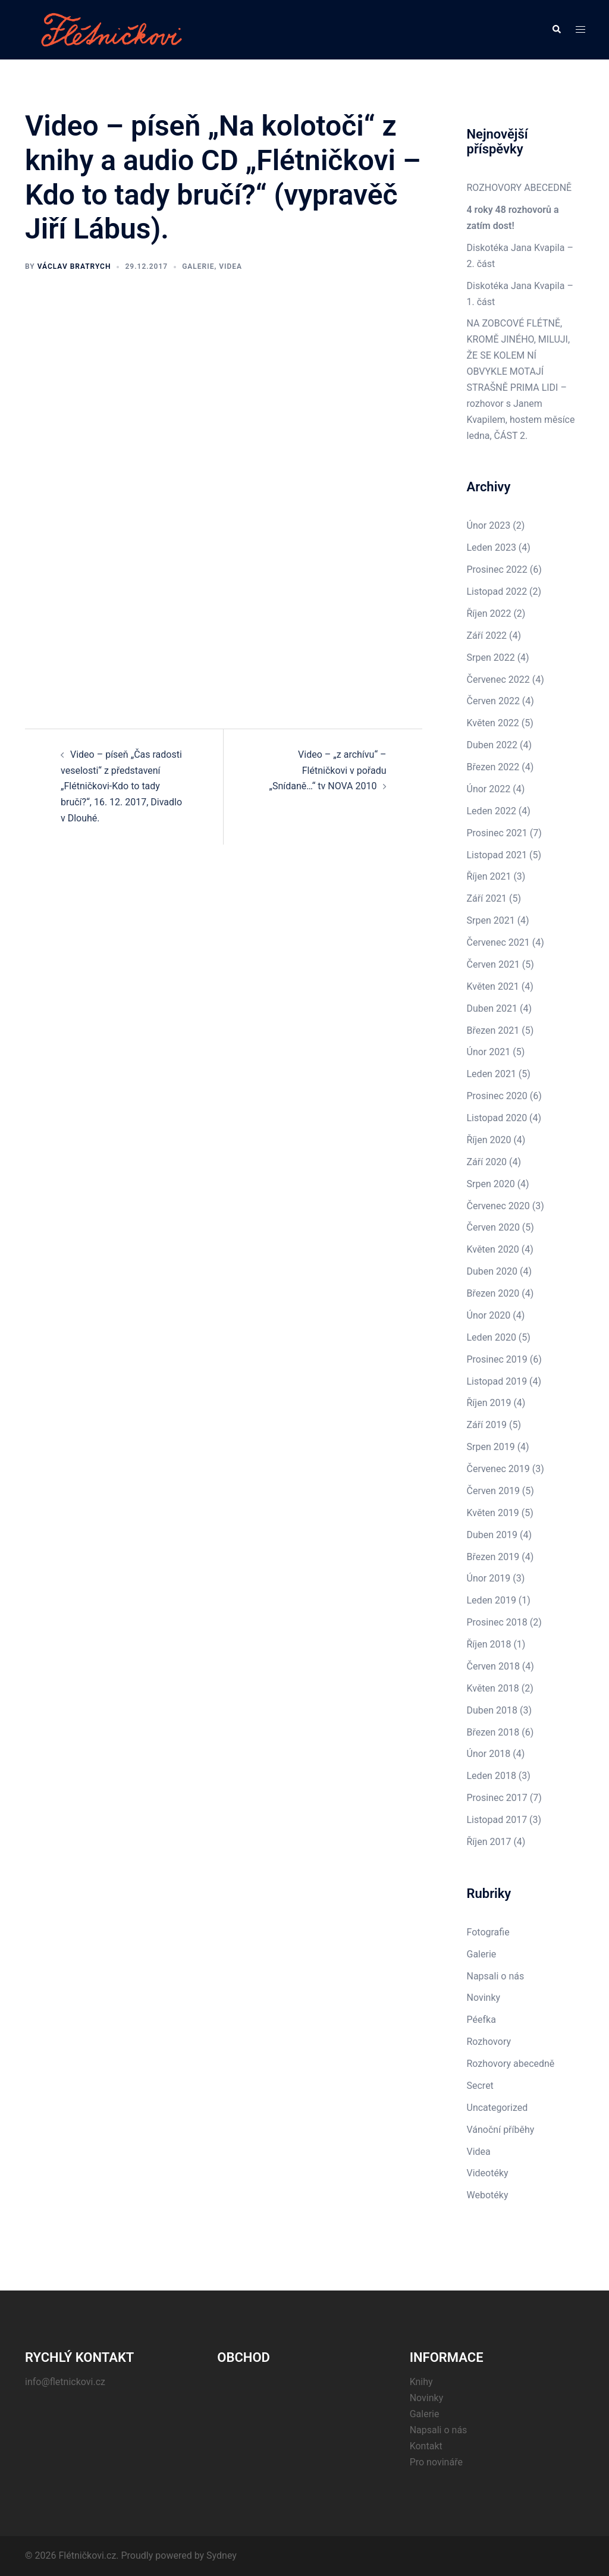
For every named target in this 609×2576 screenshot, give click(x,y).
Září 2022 (487, 635)
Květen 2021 (493, 986)
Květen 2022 (493, 723)
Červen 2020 (493, 1227)
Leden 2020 (491, 1337)
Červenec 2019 (498, 1468)
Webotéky (487, 2195)
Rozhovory (489, 2041)
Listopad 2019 (497, 1381)
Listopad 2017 (497, 1819)
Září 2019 (487, 1424)
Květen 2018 (493, 1688)
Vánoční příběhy (501, 2129)
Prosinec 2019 (497, 1359)
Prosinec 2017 (497, 1797)
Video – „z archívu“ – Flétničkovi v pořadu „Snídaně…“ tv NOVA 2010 (327, 770)
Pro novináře (436, 2462)
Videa (230, 266)
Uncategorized (497, 2107)
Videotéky (487, 2173)
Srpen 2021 (491, 920)
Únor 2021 (489, 1052)
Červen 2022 (493, 701)
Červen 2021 (493, 964)
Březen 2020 (493, 1293)
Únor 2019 (489, 1578)
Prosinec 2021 (497, 833)
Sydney (221, 2555)
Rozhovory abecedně (511, 2063)
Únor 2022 (489, 789)
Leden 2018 (491, 1775)
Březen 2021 (493, 1030)
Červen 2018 (493, 1666)
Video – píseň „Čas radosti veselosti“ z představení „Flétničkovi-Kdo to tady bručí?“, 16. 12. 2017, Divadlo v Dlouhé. (121, 786)
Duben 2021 (492, 1008)
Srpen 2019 (491, 1446)
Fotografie (488, 1932)
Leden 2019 (491, 1600)
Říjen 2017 (489, 1841)
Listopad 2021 (497, 855)
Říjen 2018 (489, 1644)
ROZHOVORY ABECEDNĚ (519, 187)
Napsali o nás (496, 1976)
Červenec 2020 (498, 1206)
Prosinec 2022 (497, 569)
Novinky (484, 1997)
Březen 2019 (493, 1556)
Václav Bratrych (74, 266)
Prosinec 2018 (497, 1622)
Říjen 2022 (489, 613)
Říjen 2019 (489, 1402)
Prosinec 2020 (497, 1096)
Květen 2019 (493, 1512)
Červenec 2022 (498, 679)
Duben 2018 (492, 1710)
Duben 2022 (492, 745)
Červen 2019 (493, 1490)
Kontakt (426, 2446)
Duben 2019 (492, 1534)
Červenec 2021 (498, 942)
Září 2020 (487, 1162)
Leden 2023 (491, 547)
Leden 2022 (491, 811)
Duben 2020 (492, 1271)
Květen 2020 (493, 1249)
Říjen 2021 (489, 876)
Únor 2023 (489, 525)
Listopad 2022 (497, 591)
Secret (480, 2085)
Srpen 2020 (491, 1184)
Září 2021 (487, 898)
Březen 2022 (493, 767)
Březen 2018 (493, 1732)
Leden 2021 (491, 1074)
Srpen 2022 (491, 657)
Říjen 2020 (489, 1140)
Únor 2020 (489, 1315)
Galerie (198, 266)
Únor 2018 (489, 1753)
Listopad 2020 (497, 1118)
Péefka (481, 2019)
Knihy (421, 2381)
